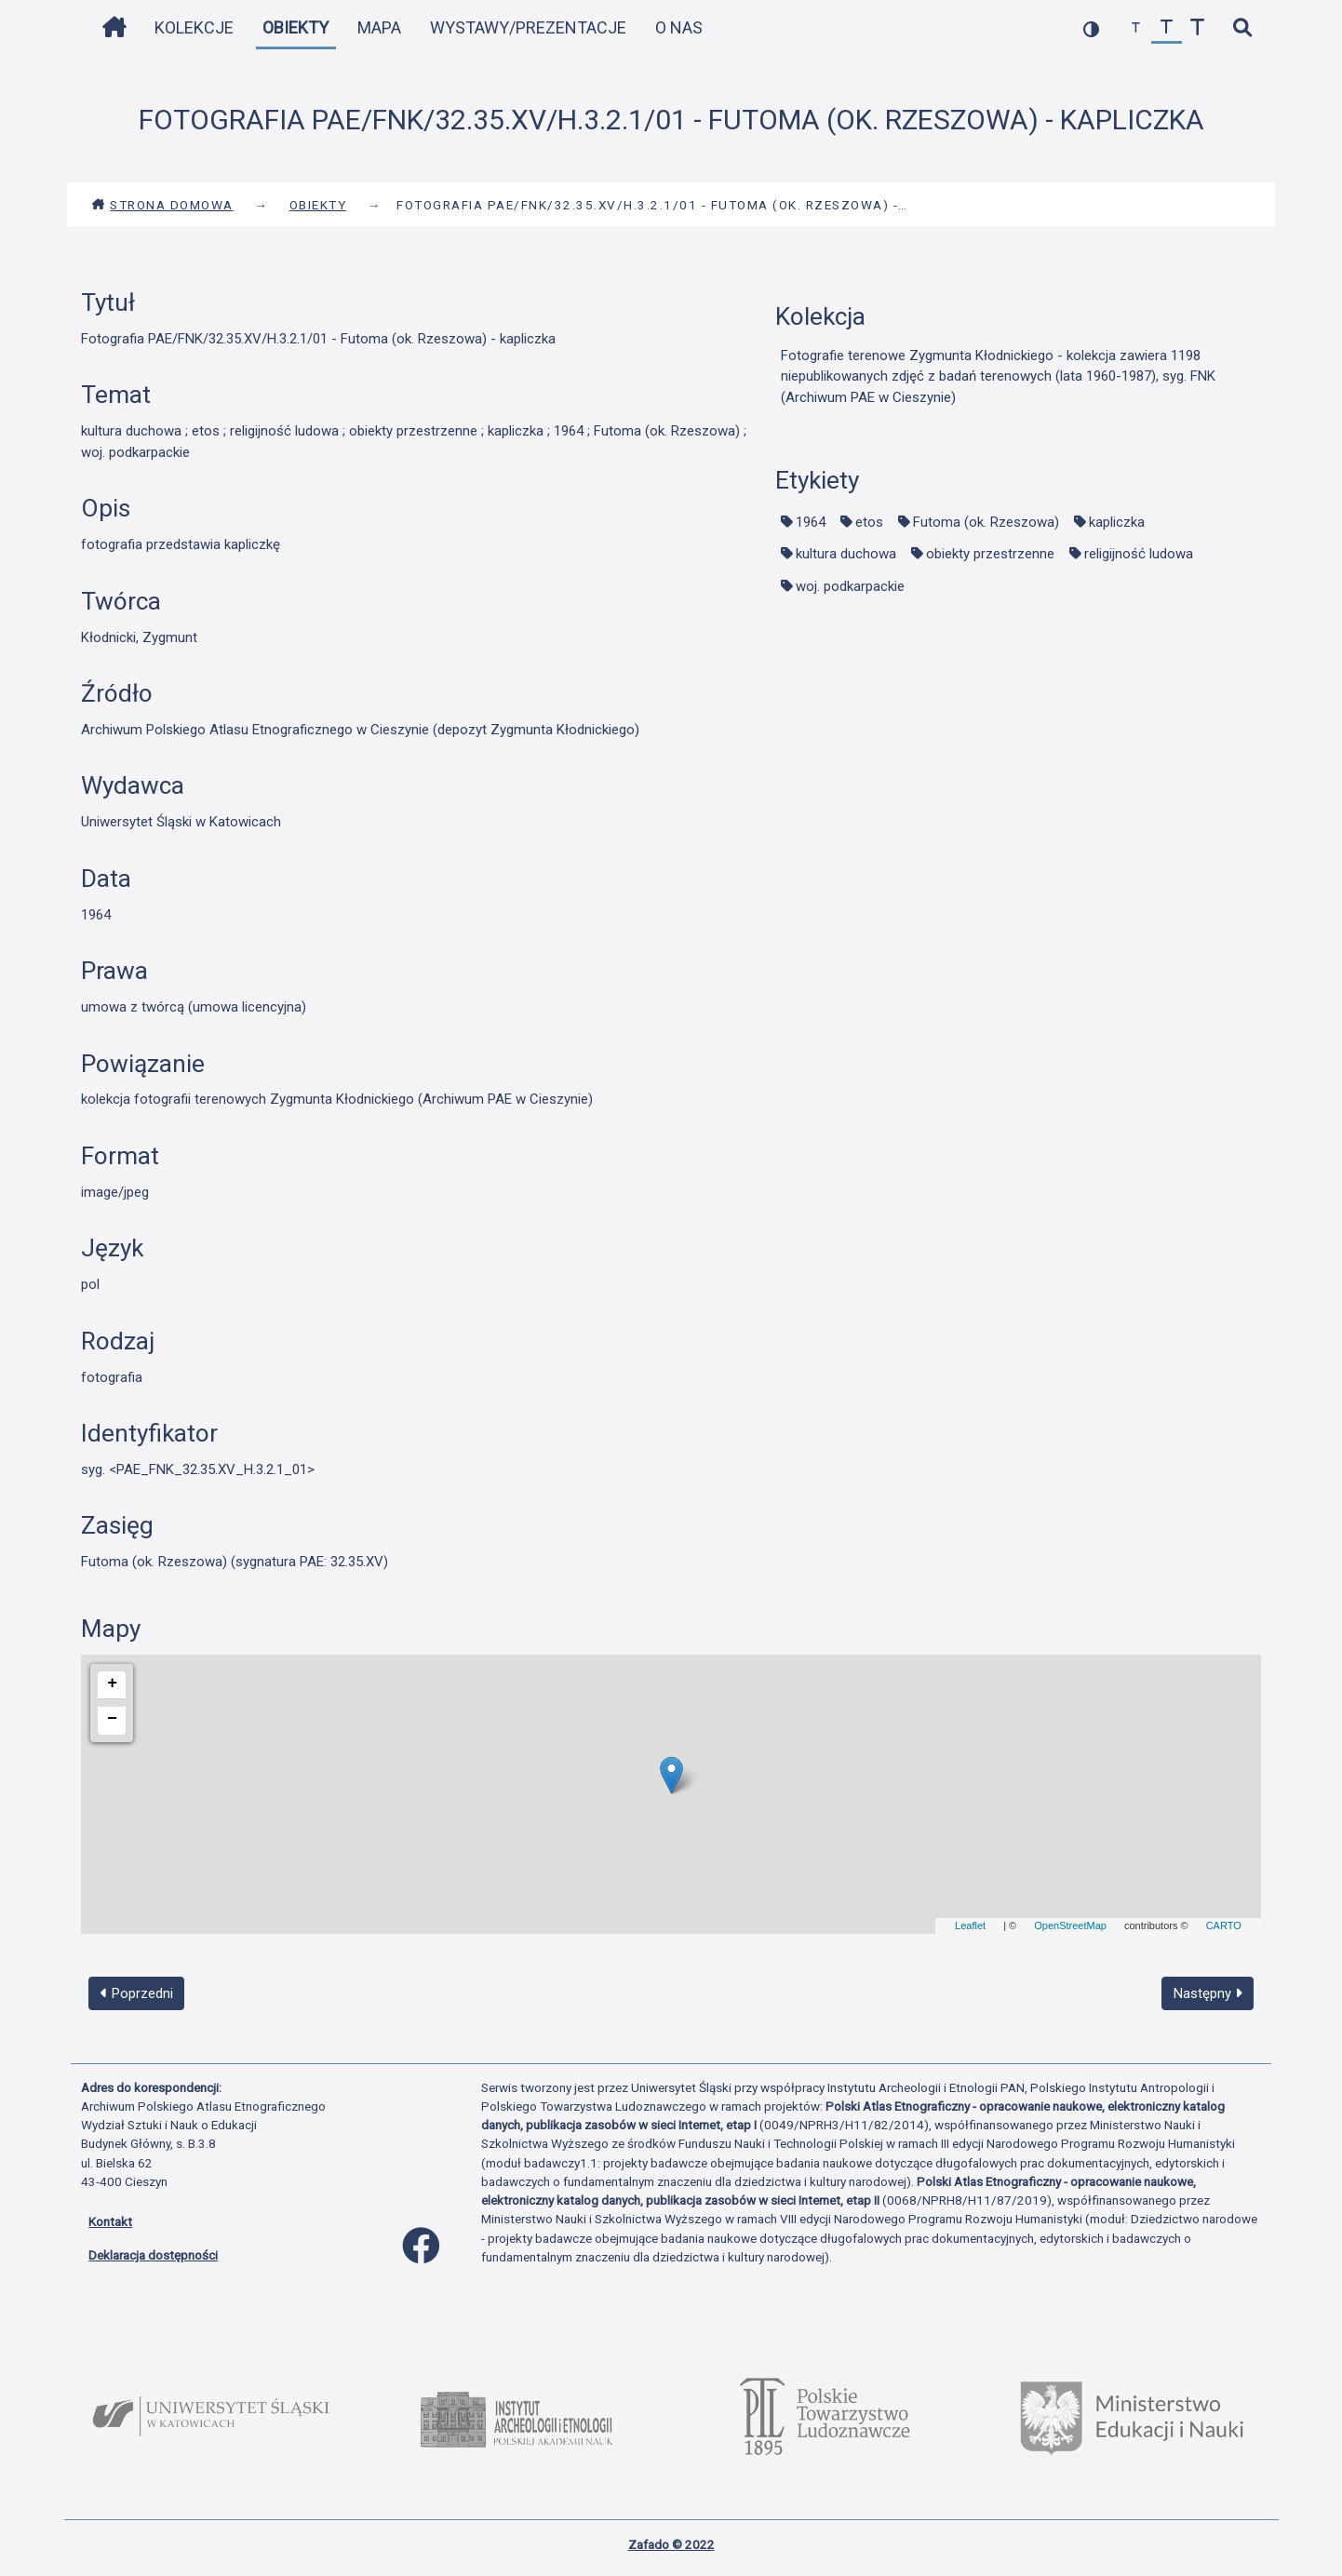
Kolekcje (194, 27)
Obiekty (295, 27)
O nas (679, 27)
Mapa (379, 27)
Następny (1208, 1993)
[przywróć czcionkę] (1166, 28)
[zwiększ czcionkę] (1197, 28)
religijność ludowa (1138, 553)
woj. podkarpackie (850, 586)
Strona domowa (162, 204)
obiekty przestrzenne (990, 553)
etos (869, 522)
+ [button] (112, 1683)
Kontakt (110, 2221)
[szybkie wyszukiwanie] (1242, 28)
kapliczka (1117, 522)
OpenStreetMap (1070, 1925)
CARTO (1223, 1925)
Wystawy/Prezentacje (528, 27)
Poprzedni (137, 1993)
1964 (810, 522)
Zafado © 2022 (671, 2544)
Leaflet (970, 1925)
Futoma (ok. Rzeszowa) (986, 522)
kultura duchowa (846, 553)
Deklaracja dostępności (153, 2254)
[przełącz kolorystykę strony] (1091, 28)
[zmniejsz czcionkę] (1136, 28)
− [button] (112, 1719)
